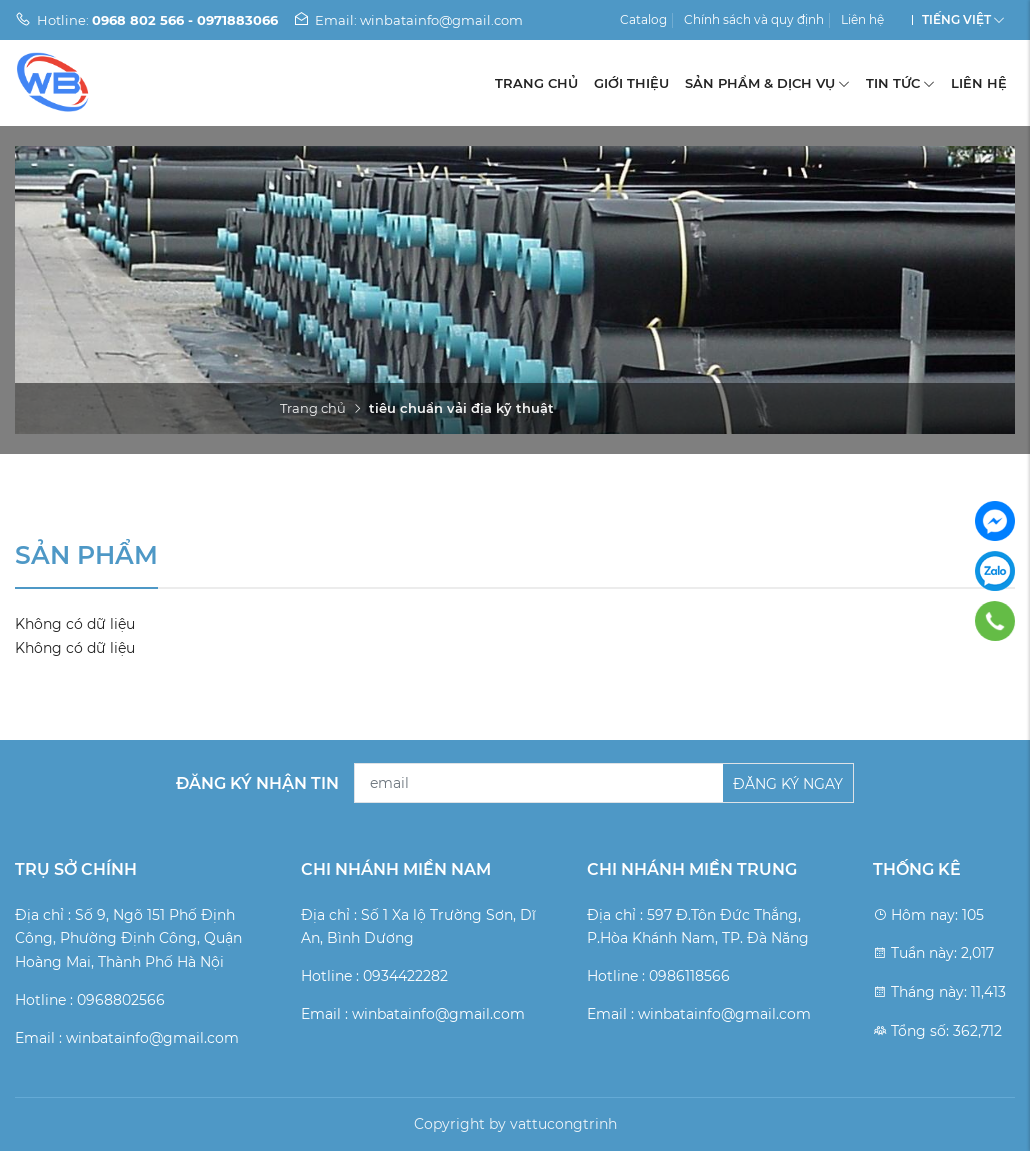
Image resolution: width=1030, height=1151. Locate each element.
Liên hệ (862, 19)
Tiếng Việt (956, 19)
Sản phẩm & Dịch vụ (767, 83)
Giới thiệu (631, 83)
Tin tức (900, 83)
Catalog (643, 19)
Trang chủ (536, 83)
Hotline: (146, 20)
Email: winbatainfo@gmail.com (408, 20)
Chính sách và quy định (754, 19)
